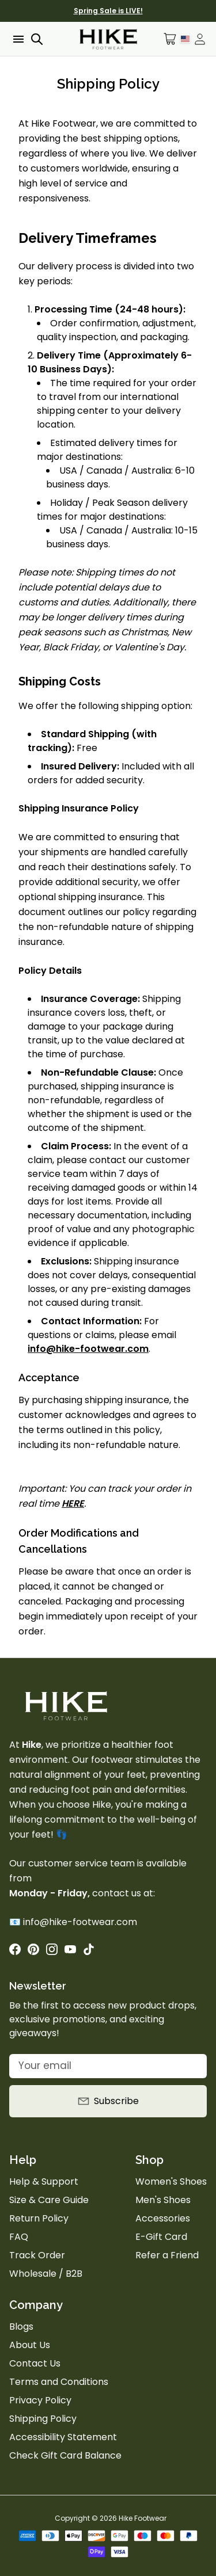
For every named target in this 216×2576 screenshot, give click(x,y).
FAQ (18, 2236)
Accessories (162, 2218)
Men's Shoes (163, 2200)
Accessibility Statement (63, 2437)
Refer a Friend (167, 2255)
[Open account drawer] (200, 39)
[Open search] (37, 39)
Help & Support (43, 2181)
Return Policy (39, 2218)
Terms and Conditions (58, 2381)
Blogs (21, 2326)
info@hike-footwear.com (88, 1348)
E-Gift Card (161, 2236)
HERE (73, 1503)
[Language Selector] (185, 39)
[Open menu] (17, 39)
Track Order (37, 2255)
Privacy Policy (40, 2400)
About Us (29, 2345)
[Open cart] (170, 39)
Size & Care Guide (49, 2200)
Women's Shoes (171, 2181)
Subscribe (108, 2101)
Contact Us (34, 2363)
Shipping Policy (43, 2418)
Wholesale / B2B (45, 2273)
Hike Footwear (142, 2518)
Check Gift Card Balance (65, 2455)
